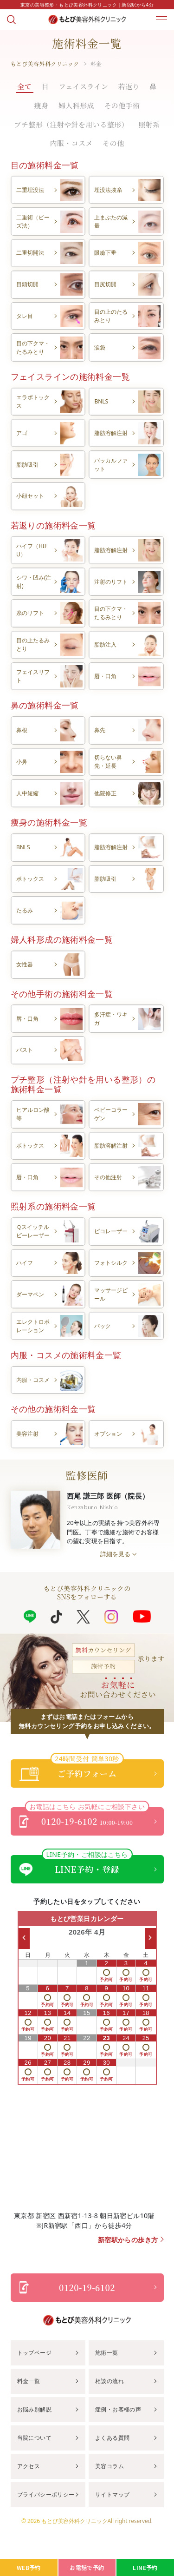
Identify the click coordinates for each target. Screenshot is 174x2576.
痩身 (41, 105)
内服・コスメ (71, 143)
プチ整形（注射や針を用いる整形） (71, 124)
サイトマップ (112, 2494)
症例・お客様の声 (118, 2409)
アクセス (28, 2466)
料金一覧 (28, 2381)
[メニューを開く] (161, 19)
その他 (113, 143)
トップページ (34, 2353)
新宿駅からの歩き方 (128, 2240)
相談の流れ (109, 2381)
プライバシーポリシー (46, 2494)
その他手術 (122, 105)
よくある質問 (112, 2438)
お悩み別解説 (34, 2409)
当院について (34, 2438)
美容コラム (109, 2466)
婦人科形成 (76, 105)
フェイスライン (83, 86)
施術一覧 (106, 2353)
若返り (129, 86)
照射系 (149, 124)
